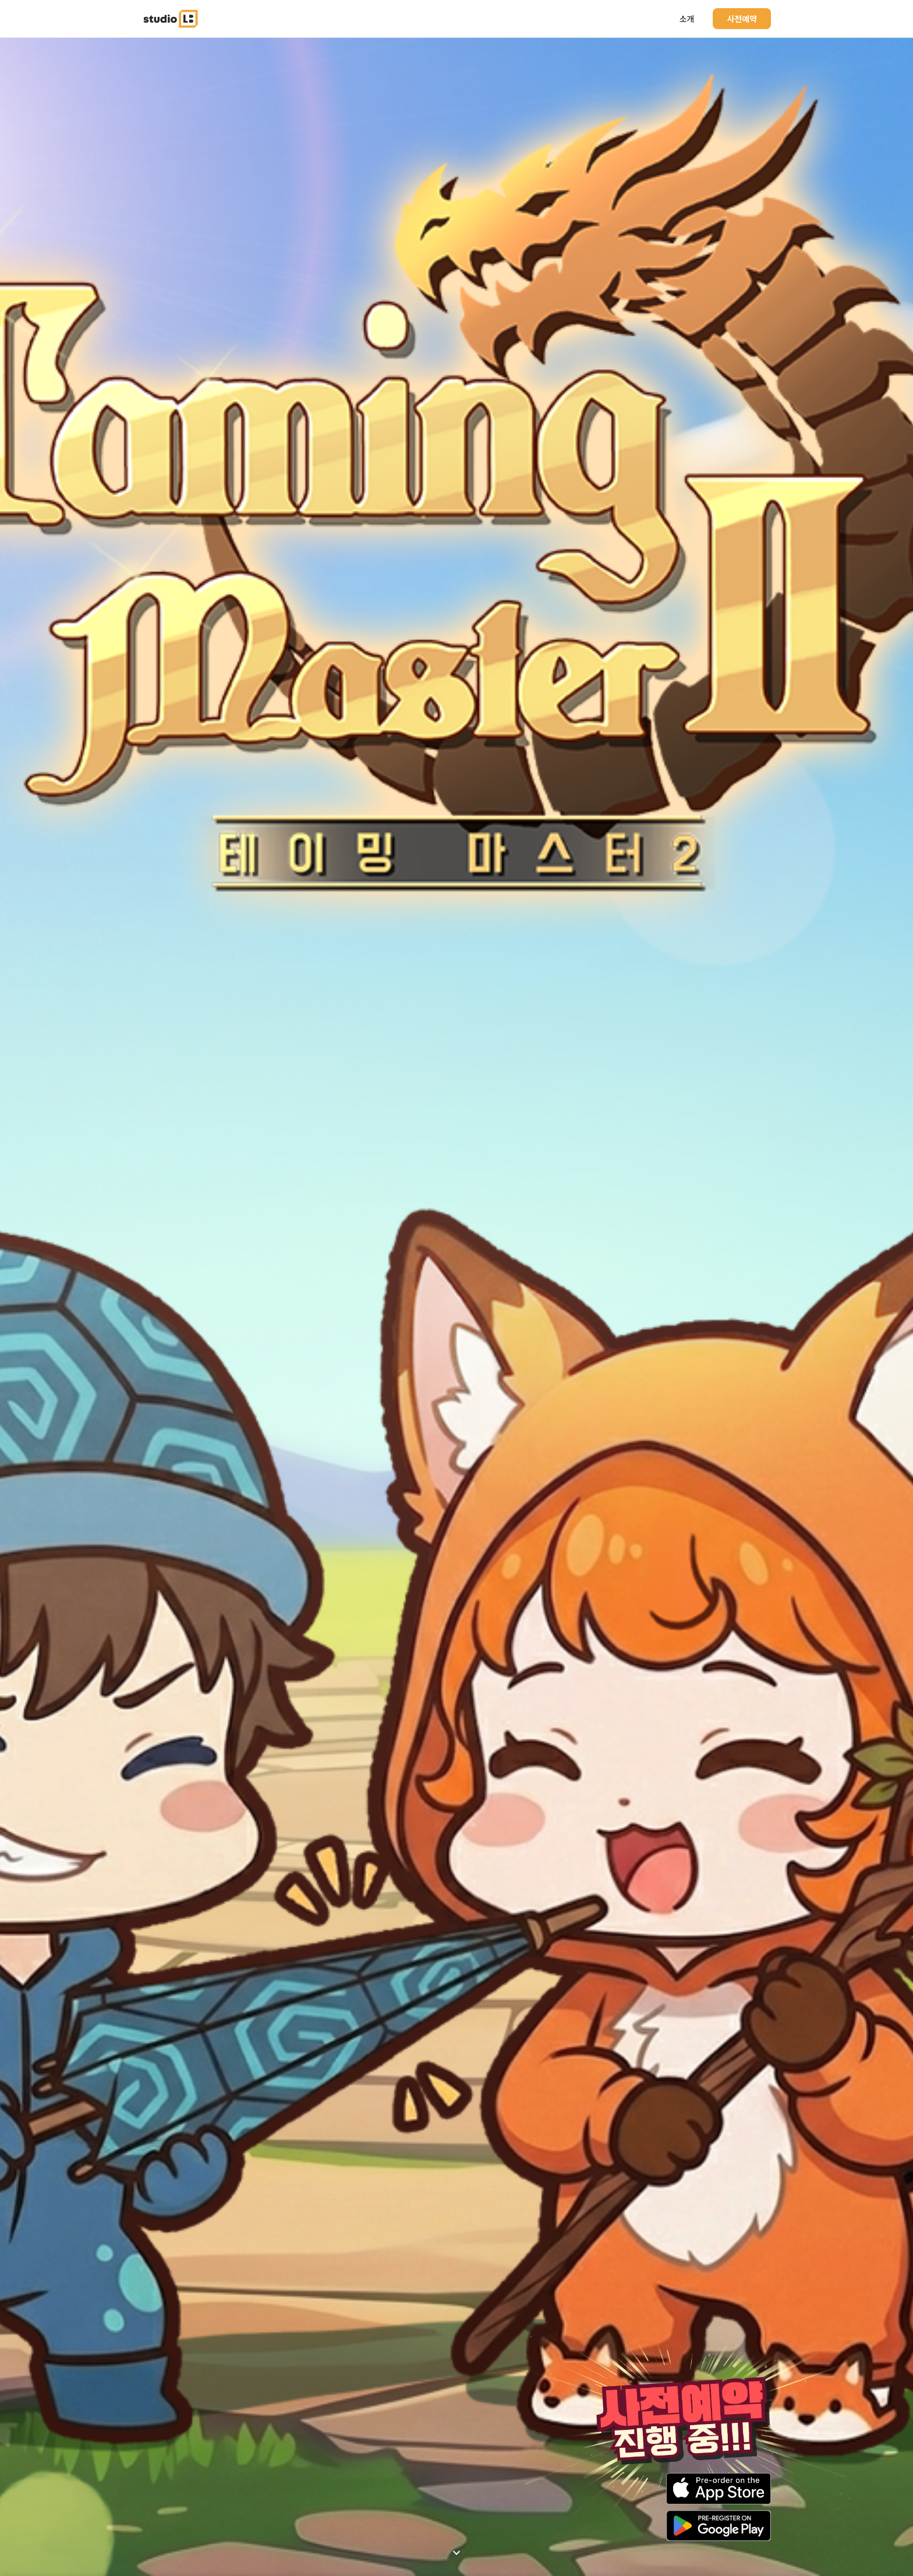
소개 (687, 18)
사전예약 (742, 18)
